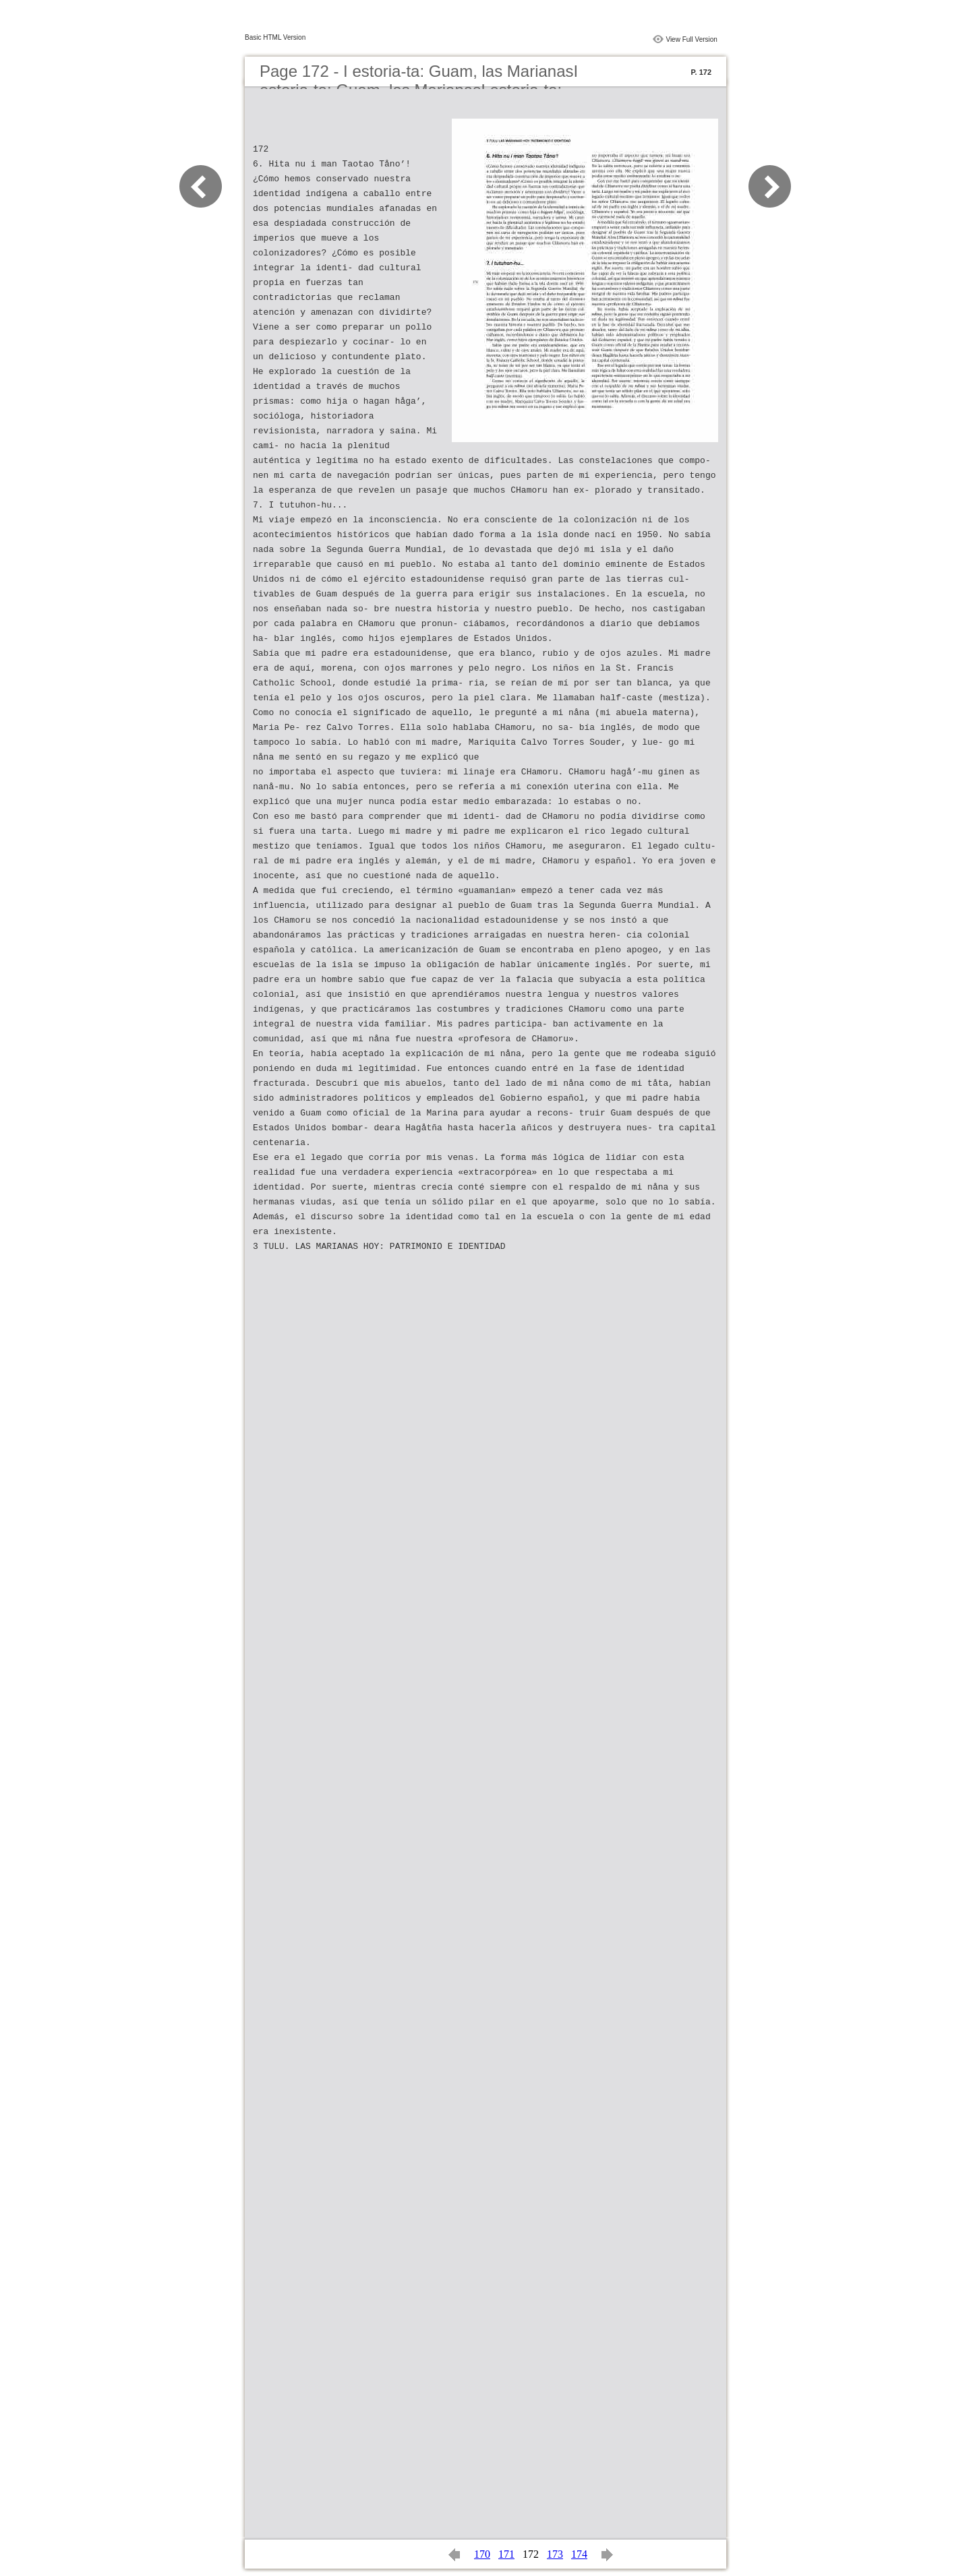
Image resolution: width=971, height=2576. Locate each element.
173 (555, 2554)
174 (579, 2554)
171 (506, 2554)
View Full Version (691, 39)
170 (482, 2554)
